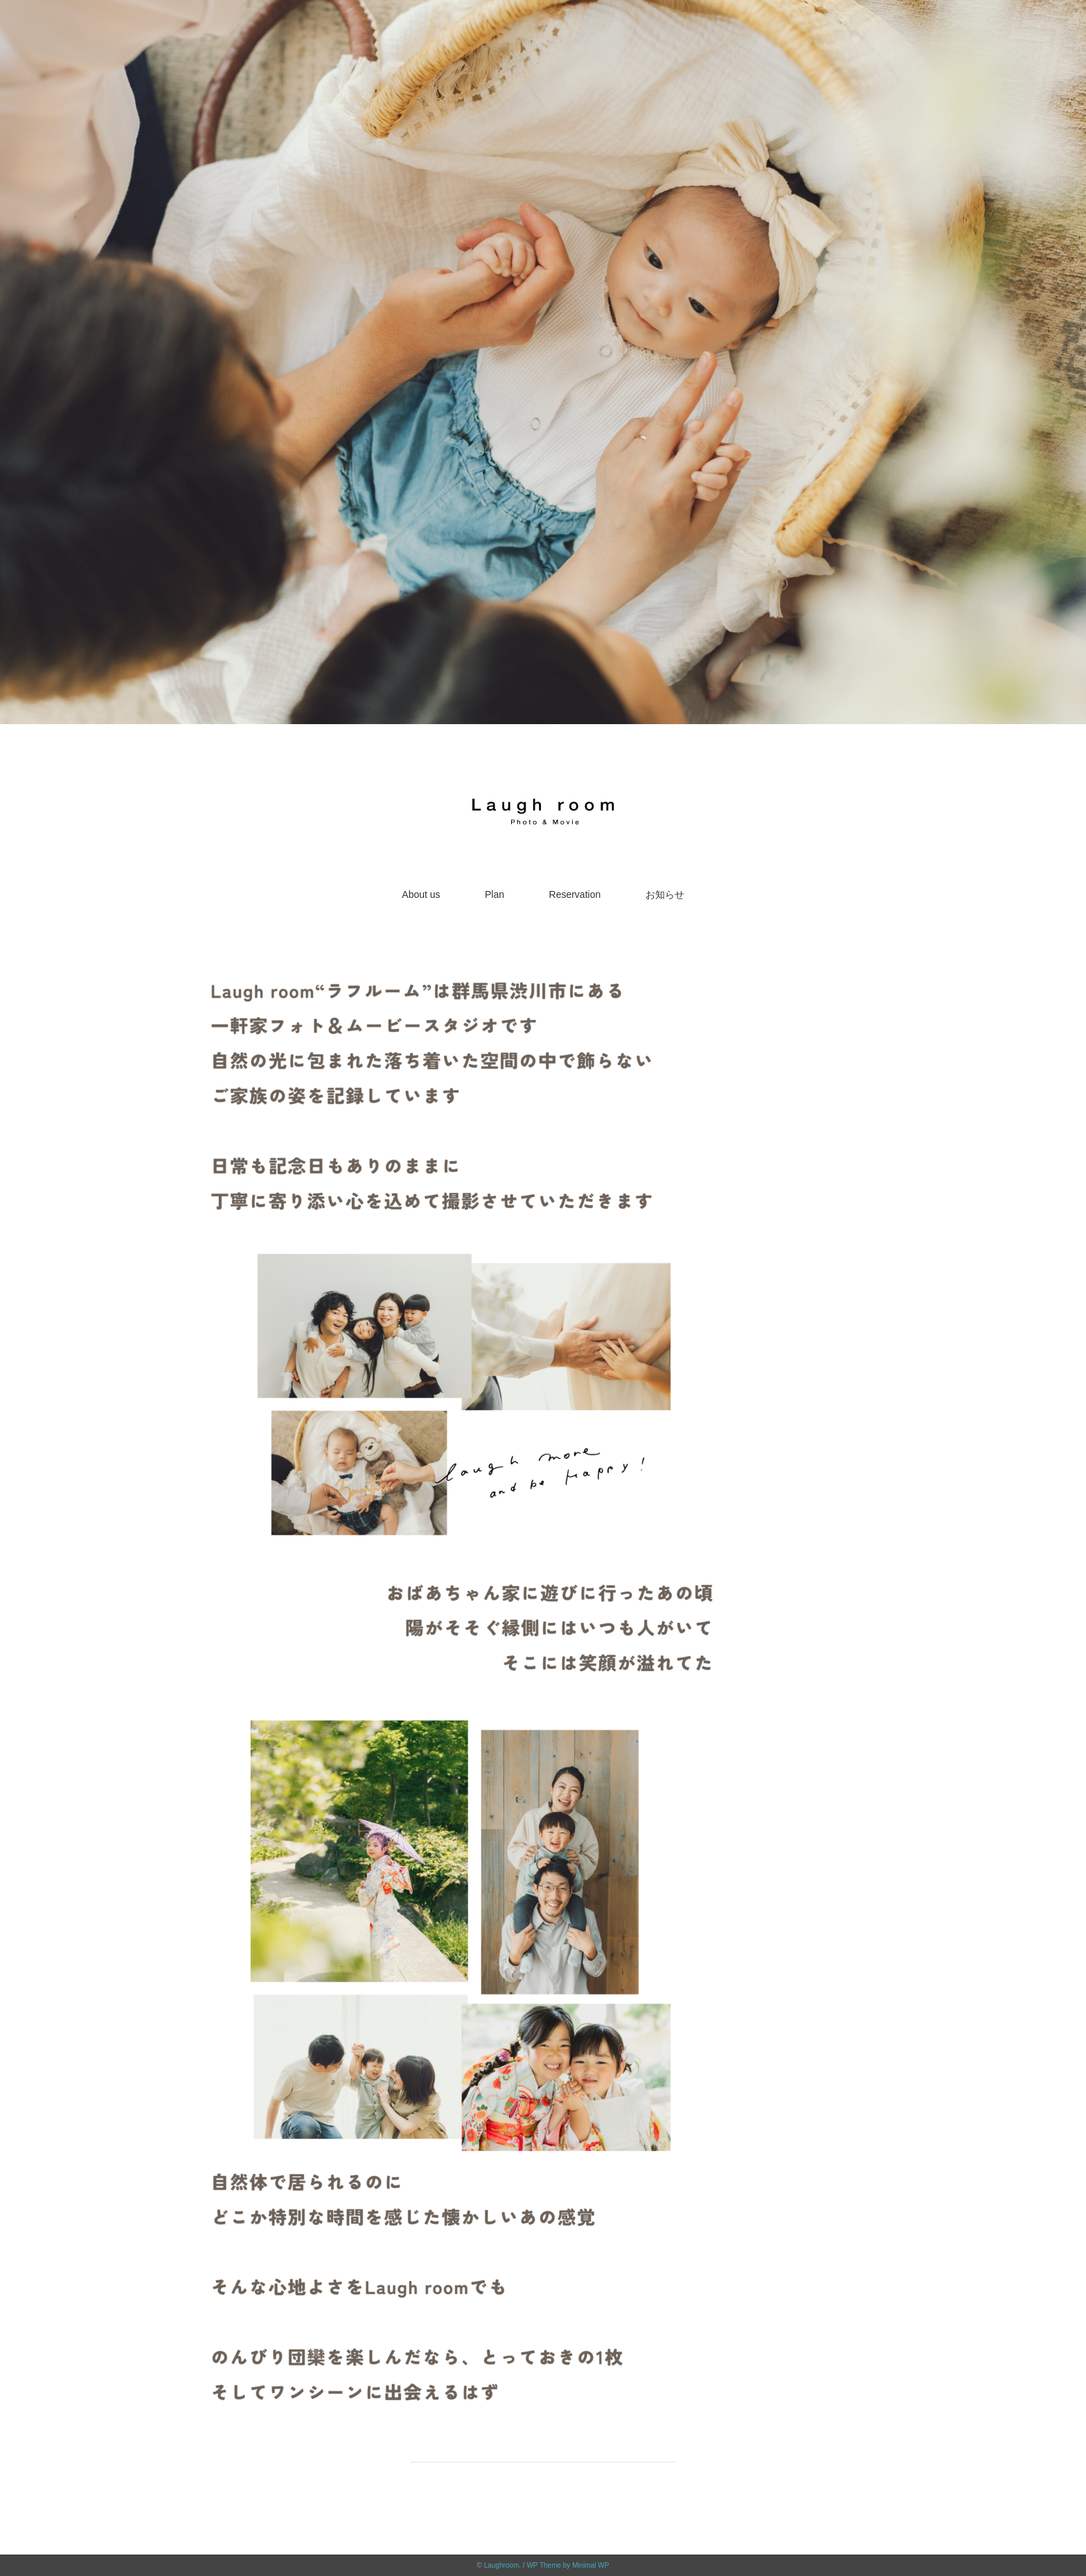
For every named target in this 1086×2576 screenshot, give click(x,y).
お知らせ (665, 894)
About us (421, 894)
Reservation (575, 894)
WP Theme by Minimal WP (567, 2565)
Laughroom (501, 2565)
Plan (494, 894)
